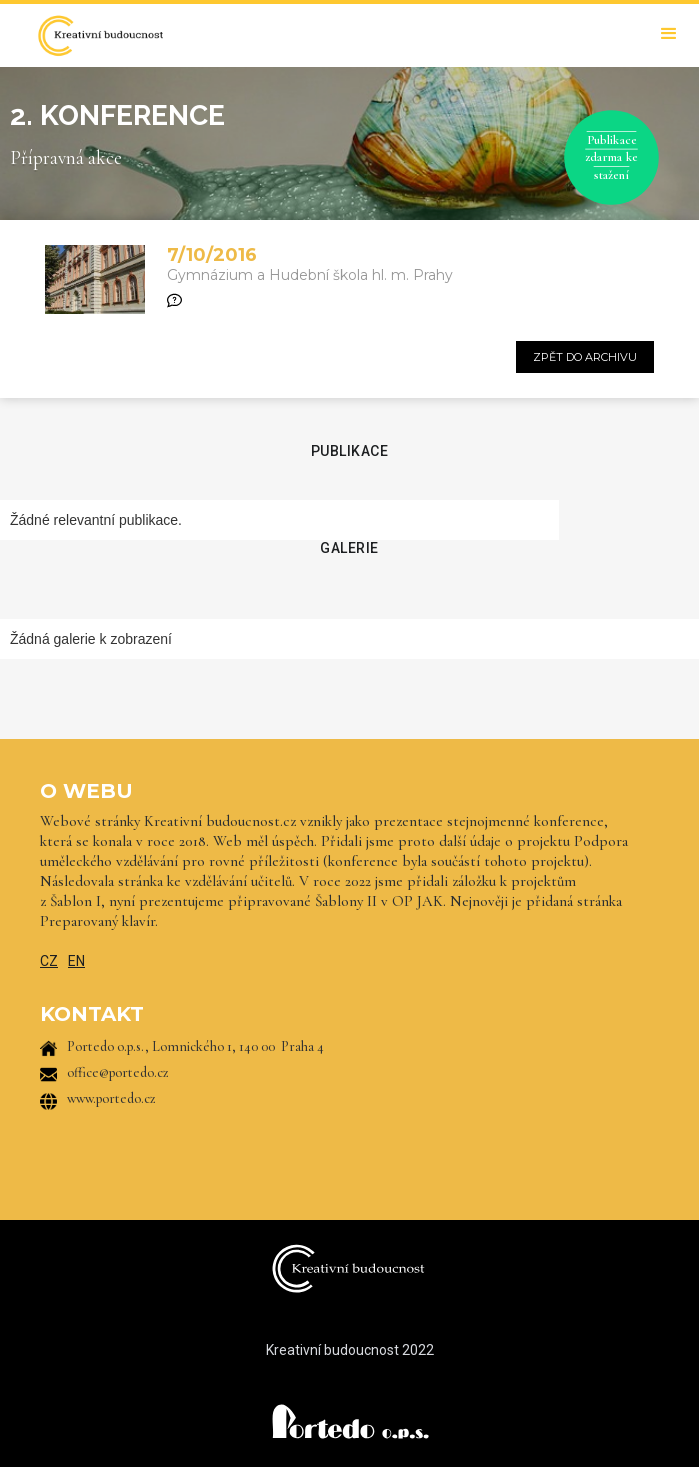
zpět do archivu (585, 357)
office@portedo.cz (118, 1072)
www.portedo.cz (111, 1098)
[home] (95, 35)
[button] (669, 34)
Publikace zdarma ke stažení (611, 157)
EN (76, 961)
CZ (49, 961)
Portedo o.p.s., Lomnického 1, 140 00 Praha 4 (195, 1046)
